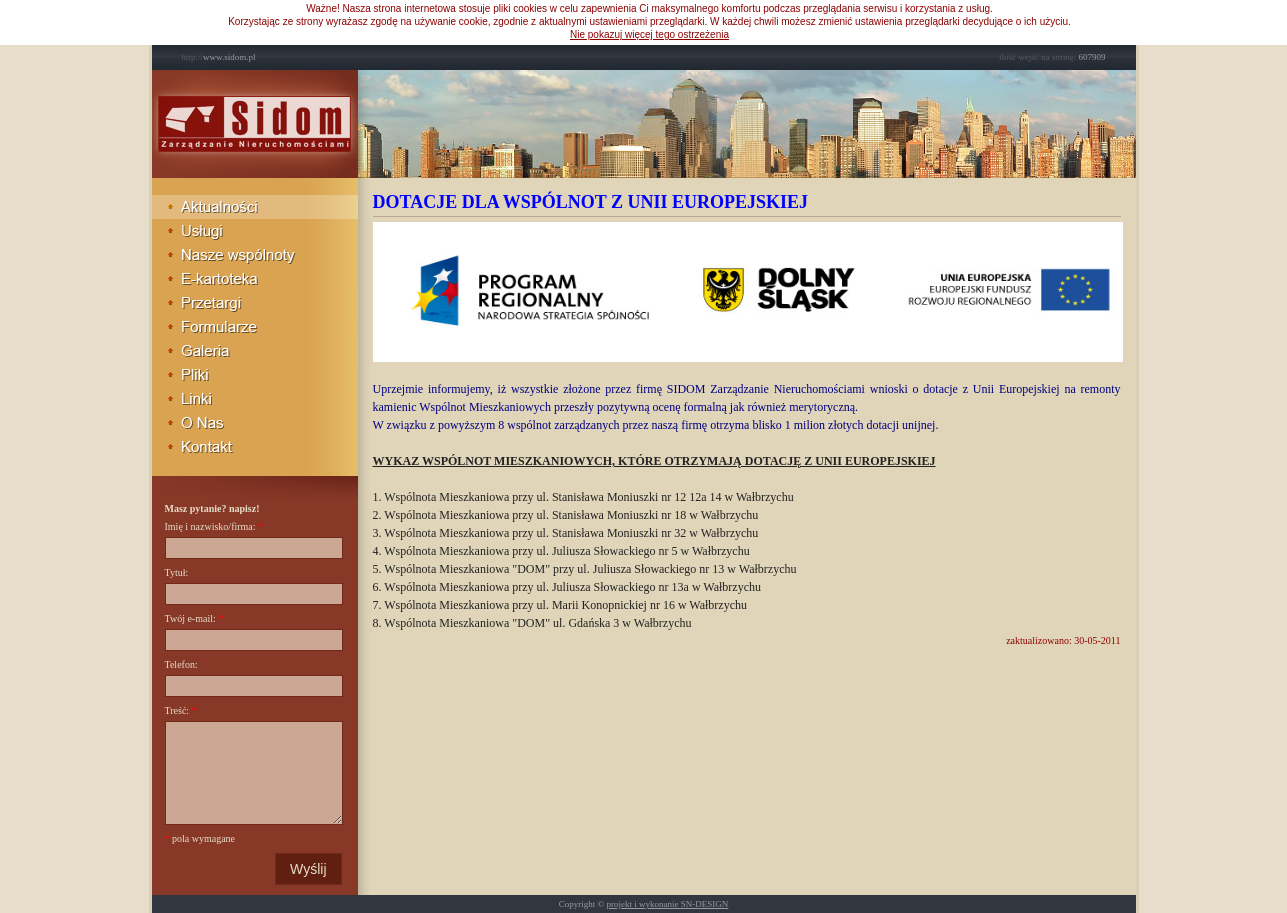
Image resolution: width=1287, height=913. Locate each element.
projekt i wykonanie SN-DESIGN (668, 904)
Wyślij (308, 869)
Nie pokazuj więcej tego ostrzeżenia (649, 34)
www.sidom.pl (219, 57)
